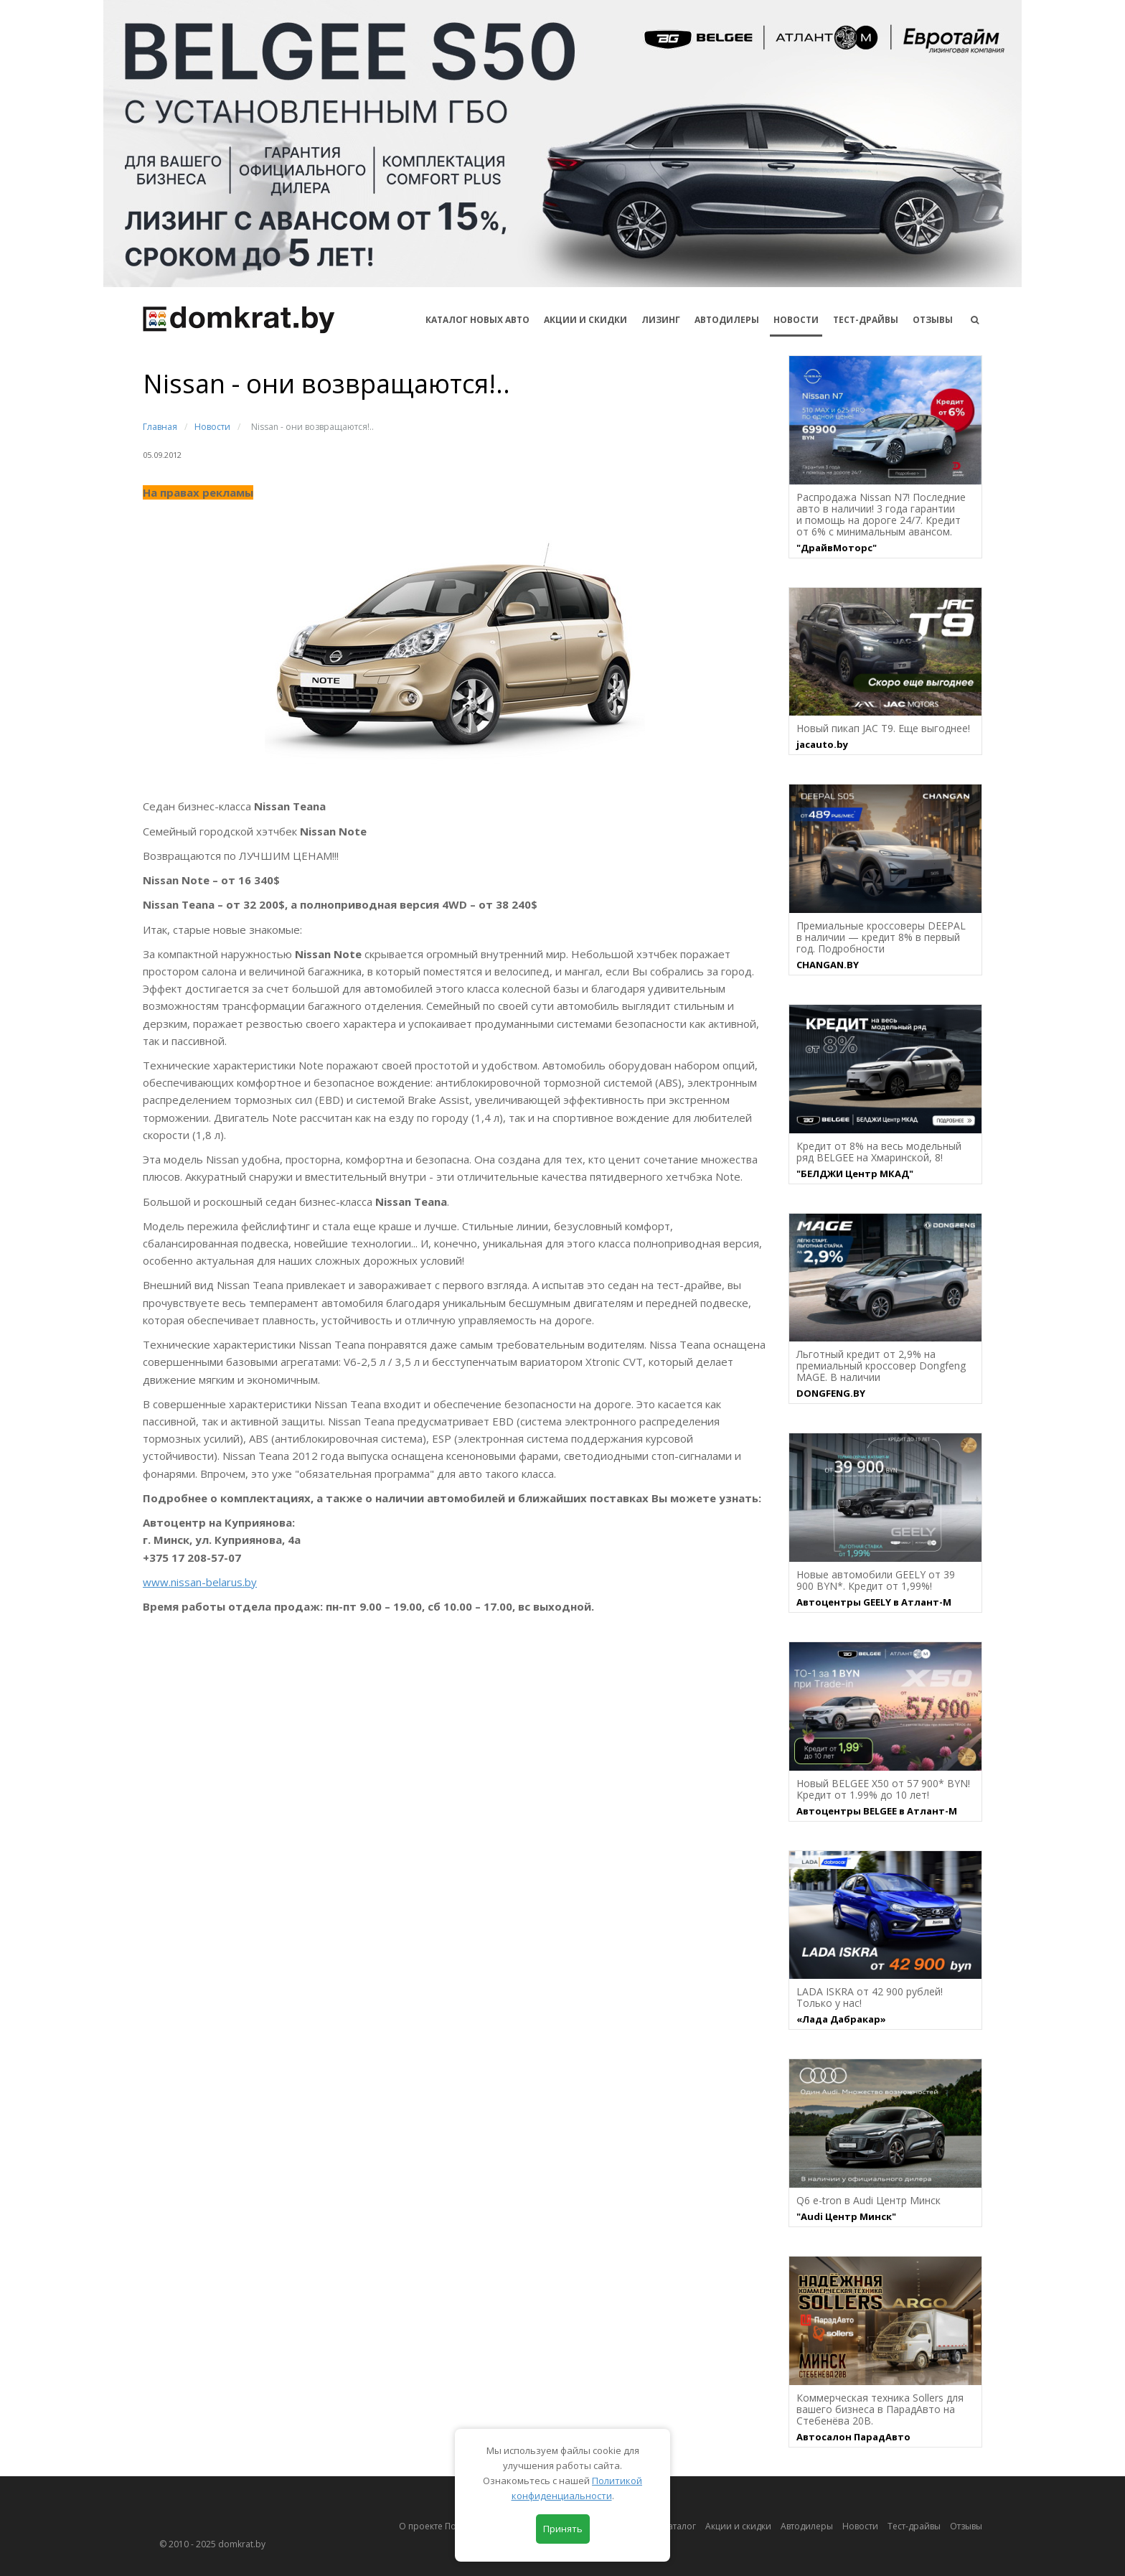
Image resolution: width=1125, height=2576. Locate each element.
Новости (796, 320)
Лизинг (660, 320)
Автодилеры (727, 320)
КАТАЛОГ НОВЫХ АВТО (477, 320)
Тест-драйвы (865, 320)
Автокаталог (670, 2526)
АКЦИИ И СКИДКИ (585, 320)
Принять (563, 2528)
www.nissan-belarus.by (200, 1582)
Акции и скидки (738, 2526)
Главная (160, 426)
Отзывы (933, 320)
